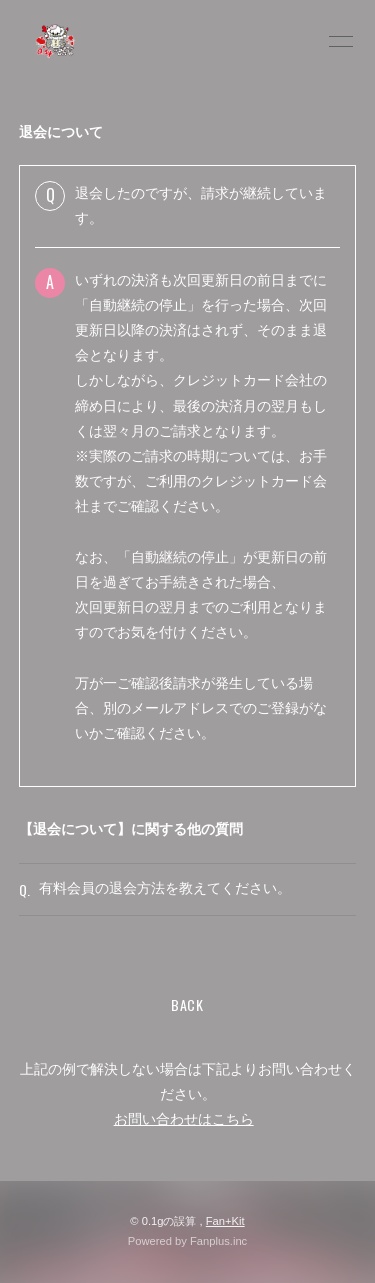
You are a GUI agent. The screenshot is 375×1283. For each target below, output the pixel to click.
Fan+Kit (225, 1221)
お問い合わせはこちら (184, 1119)
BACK (187, 1004)
